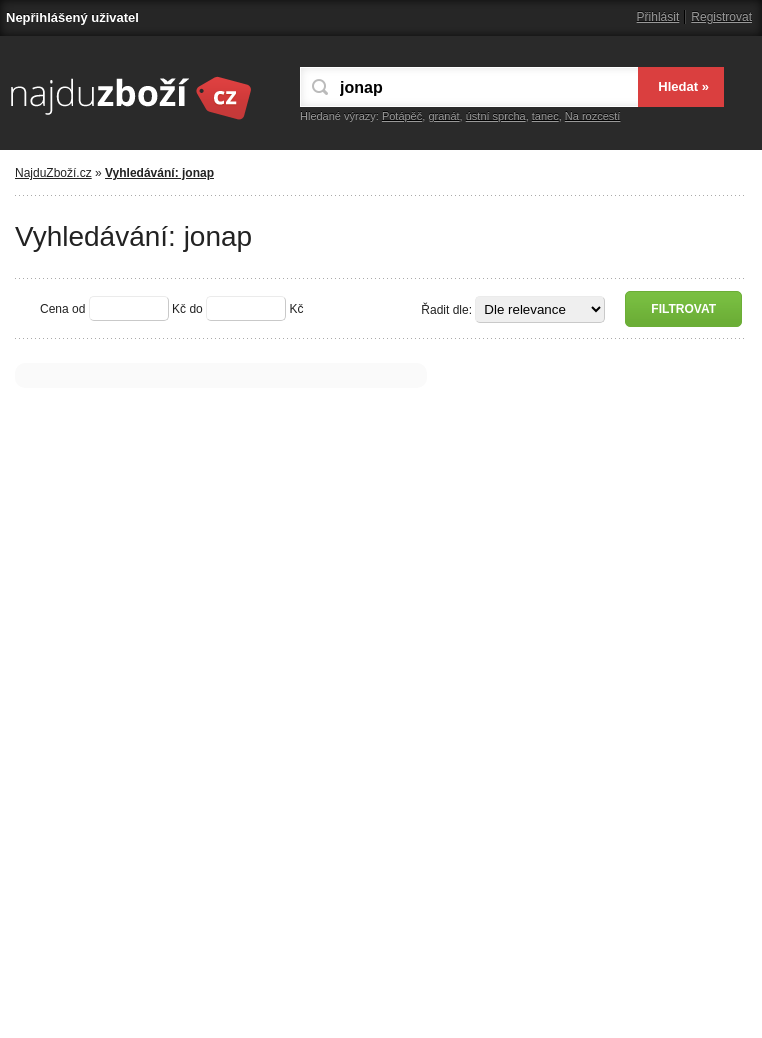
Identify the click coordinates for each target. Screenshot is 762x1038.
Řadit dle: (446, 310)
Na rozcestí (593, 116)
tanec (545, 116)
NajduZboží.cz (53, 173)
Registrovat (721, 17)
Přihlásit (658, 17)
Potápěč (402, 116)
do (195, 309)
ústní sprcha (496, 116)
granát (443, 116)
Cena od (62, 309)
